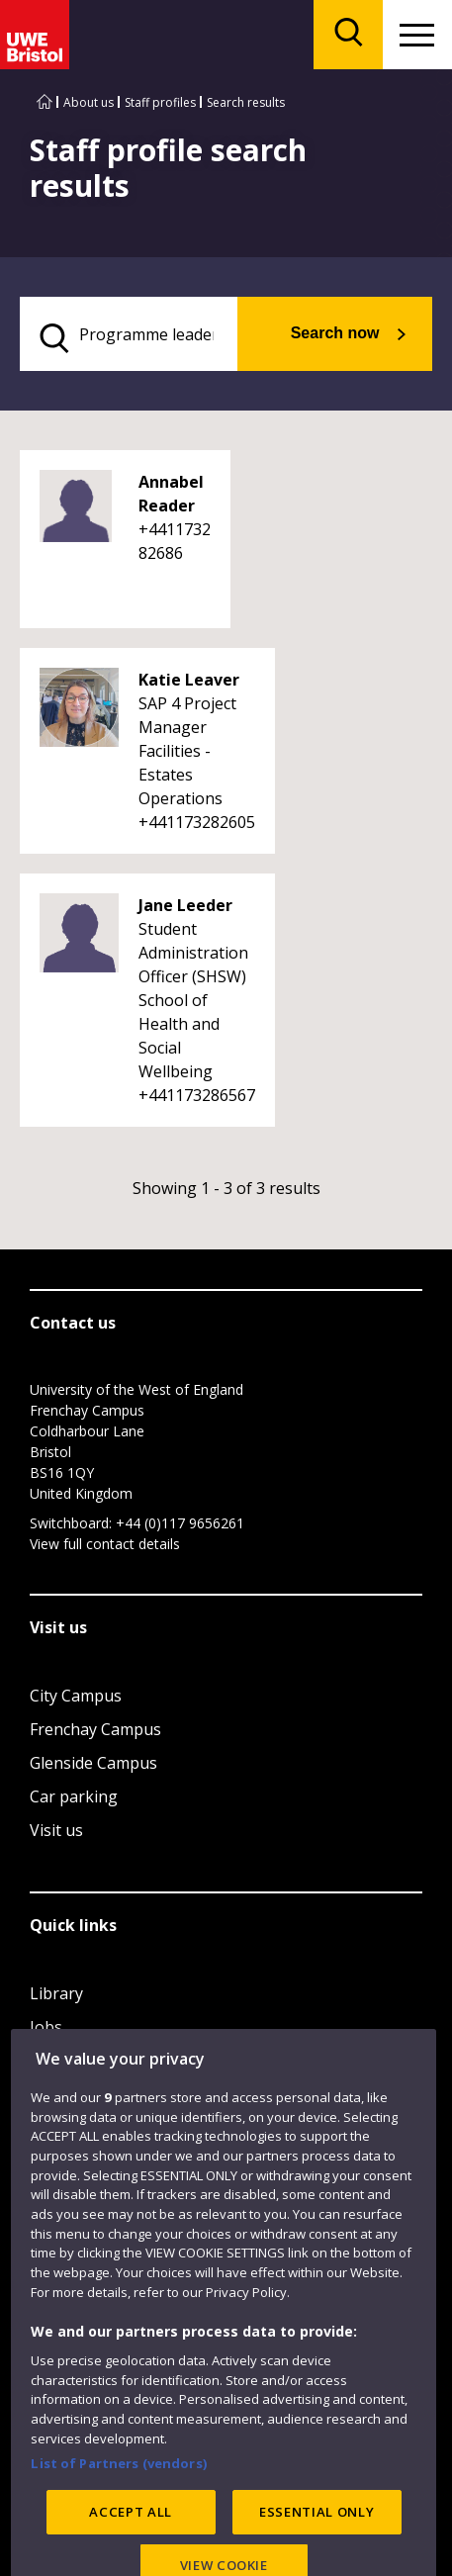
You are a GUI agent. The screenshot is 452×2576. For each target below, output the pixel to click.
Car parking (74, 1796)
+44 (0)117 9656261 (180, 1523)
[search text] (128, 334)
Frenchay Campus (95, 1729)
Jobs (46, 2027)
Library (56, 1993)
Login (51, 2060)
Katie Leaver (188, 679)
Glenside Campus (93, 1763)
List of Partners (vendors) (119, 2506)
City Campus (76, 1695)
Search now (335, 332)
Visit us (56, 1830)
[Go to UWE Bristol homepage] (44, 102)
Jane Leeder (185, 905)
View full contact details (105, 1543)
